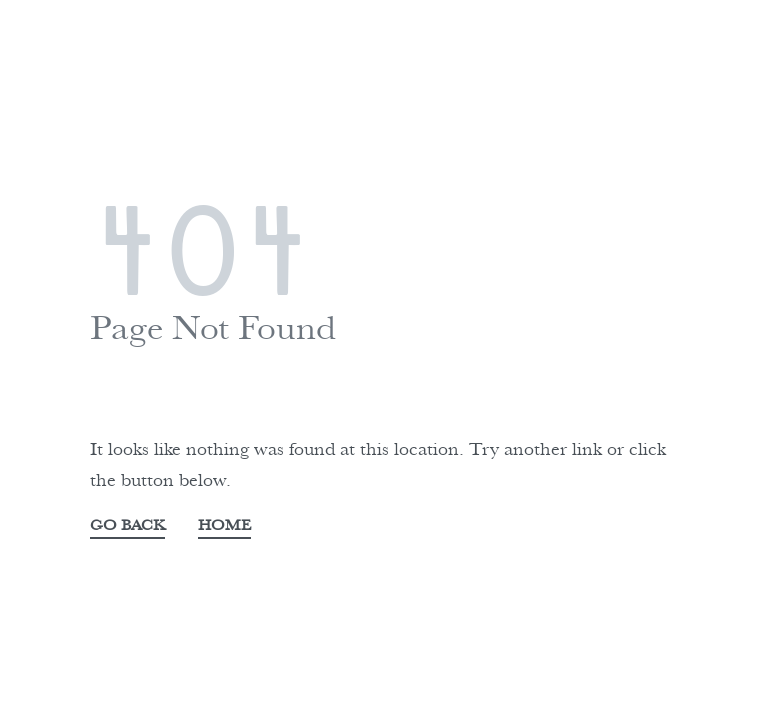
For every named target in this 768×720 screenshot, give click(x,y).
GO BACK (127, 526)
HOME (224, 526)
